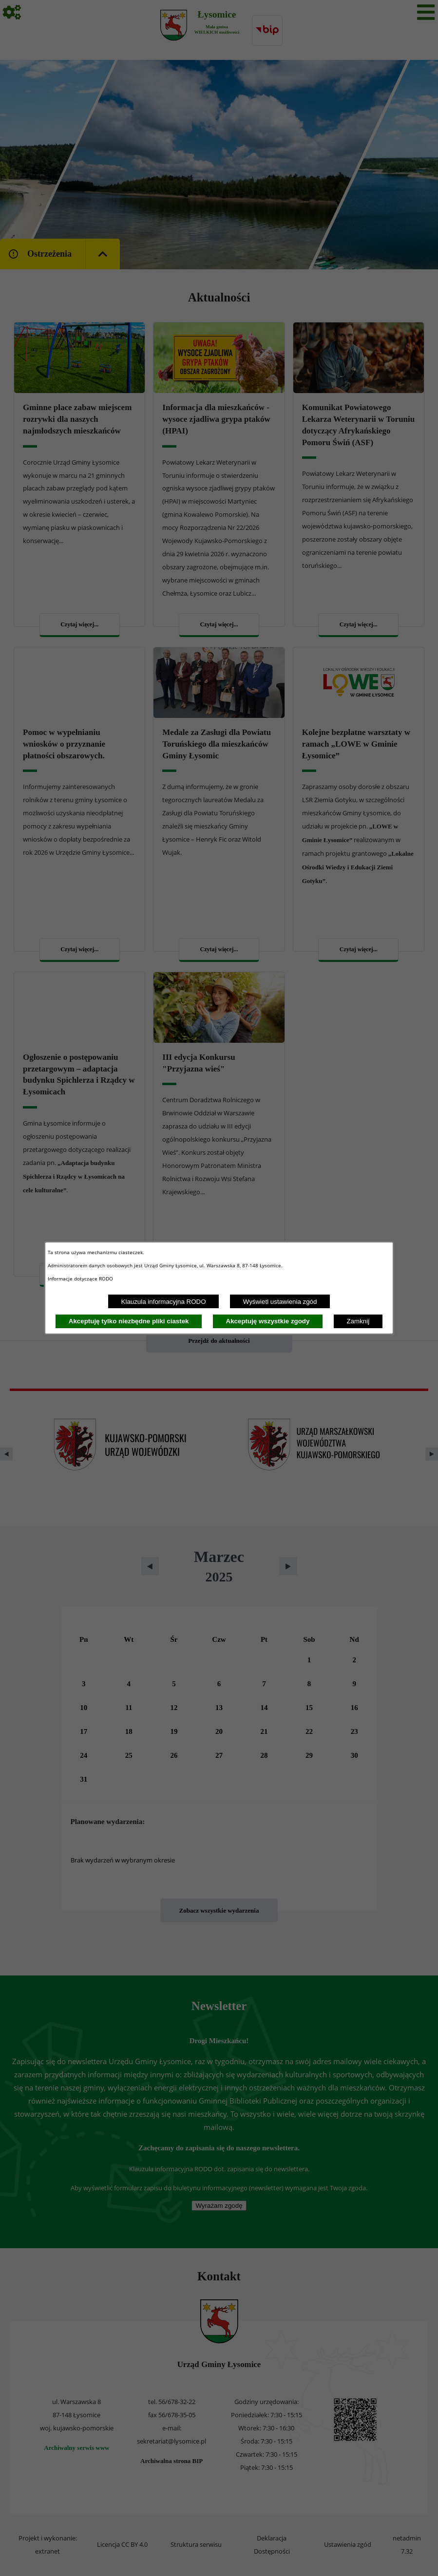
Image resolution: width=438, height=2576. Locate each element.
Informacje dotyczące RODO (81, 1278)
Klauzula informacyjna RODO (163, 1301)
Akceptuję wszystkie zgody (268, 1321)
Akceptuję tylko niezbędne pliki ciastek (129, 1321)
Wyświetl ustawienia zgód (280, 1301)
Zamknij (358, 1321)
